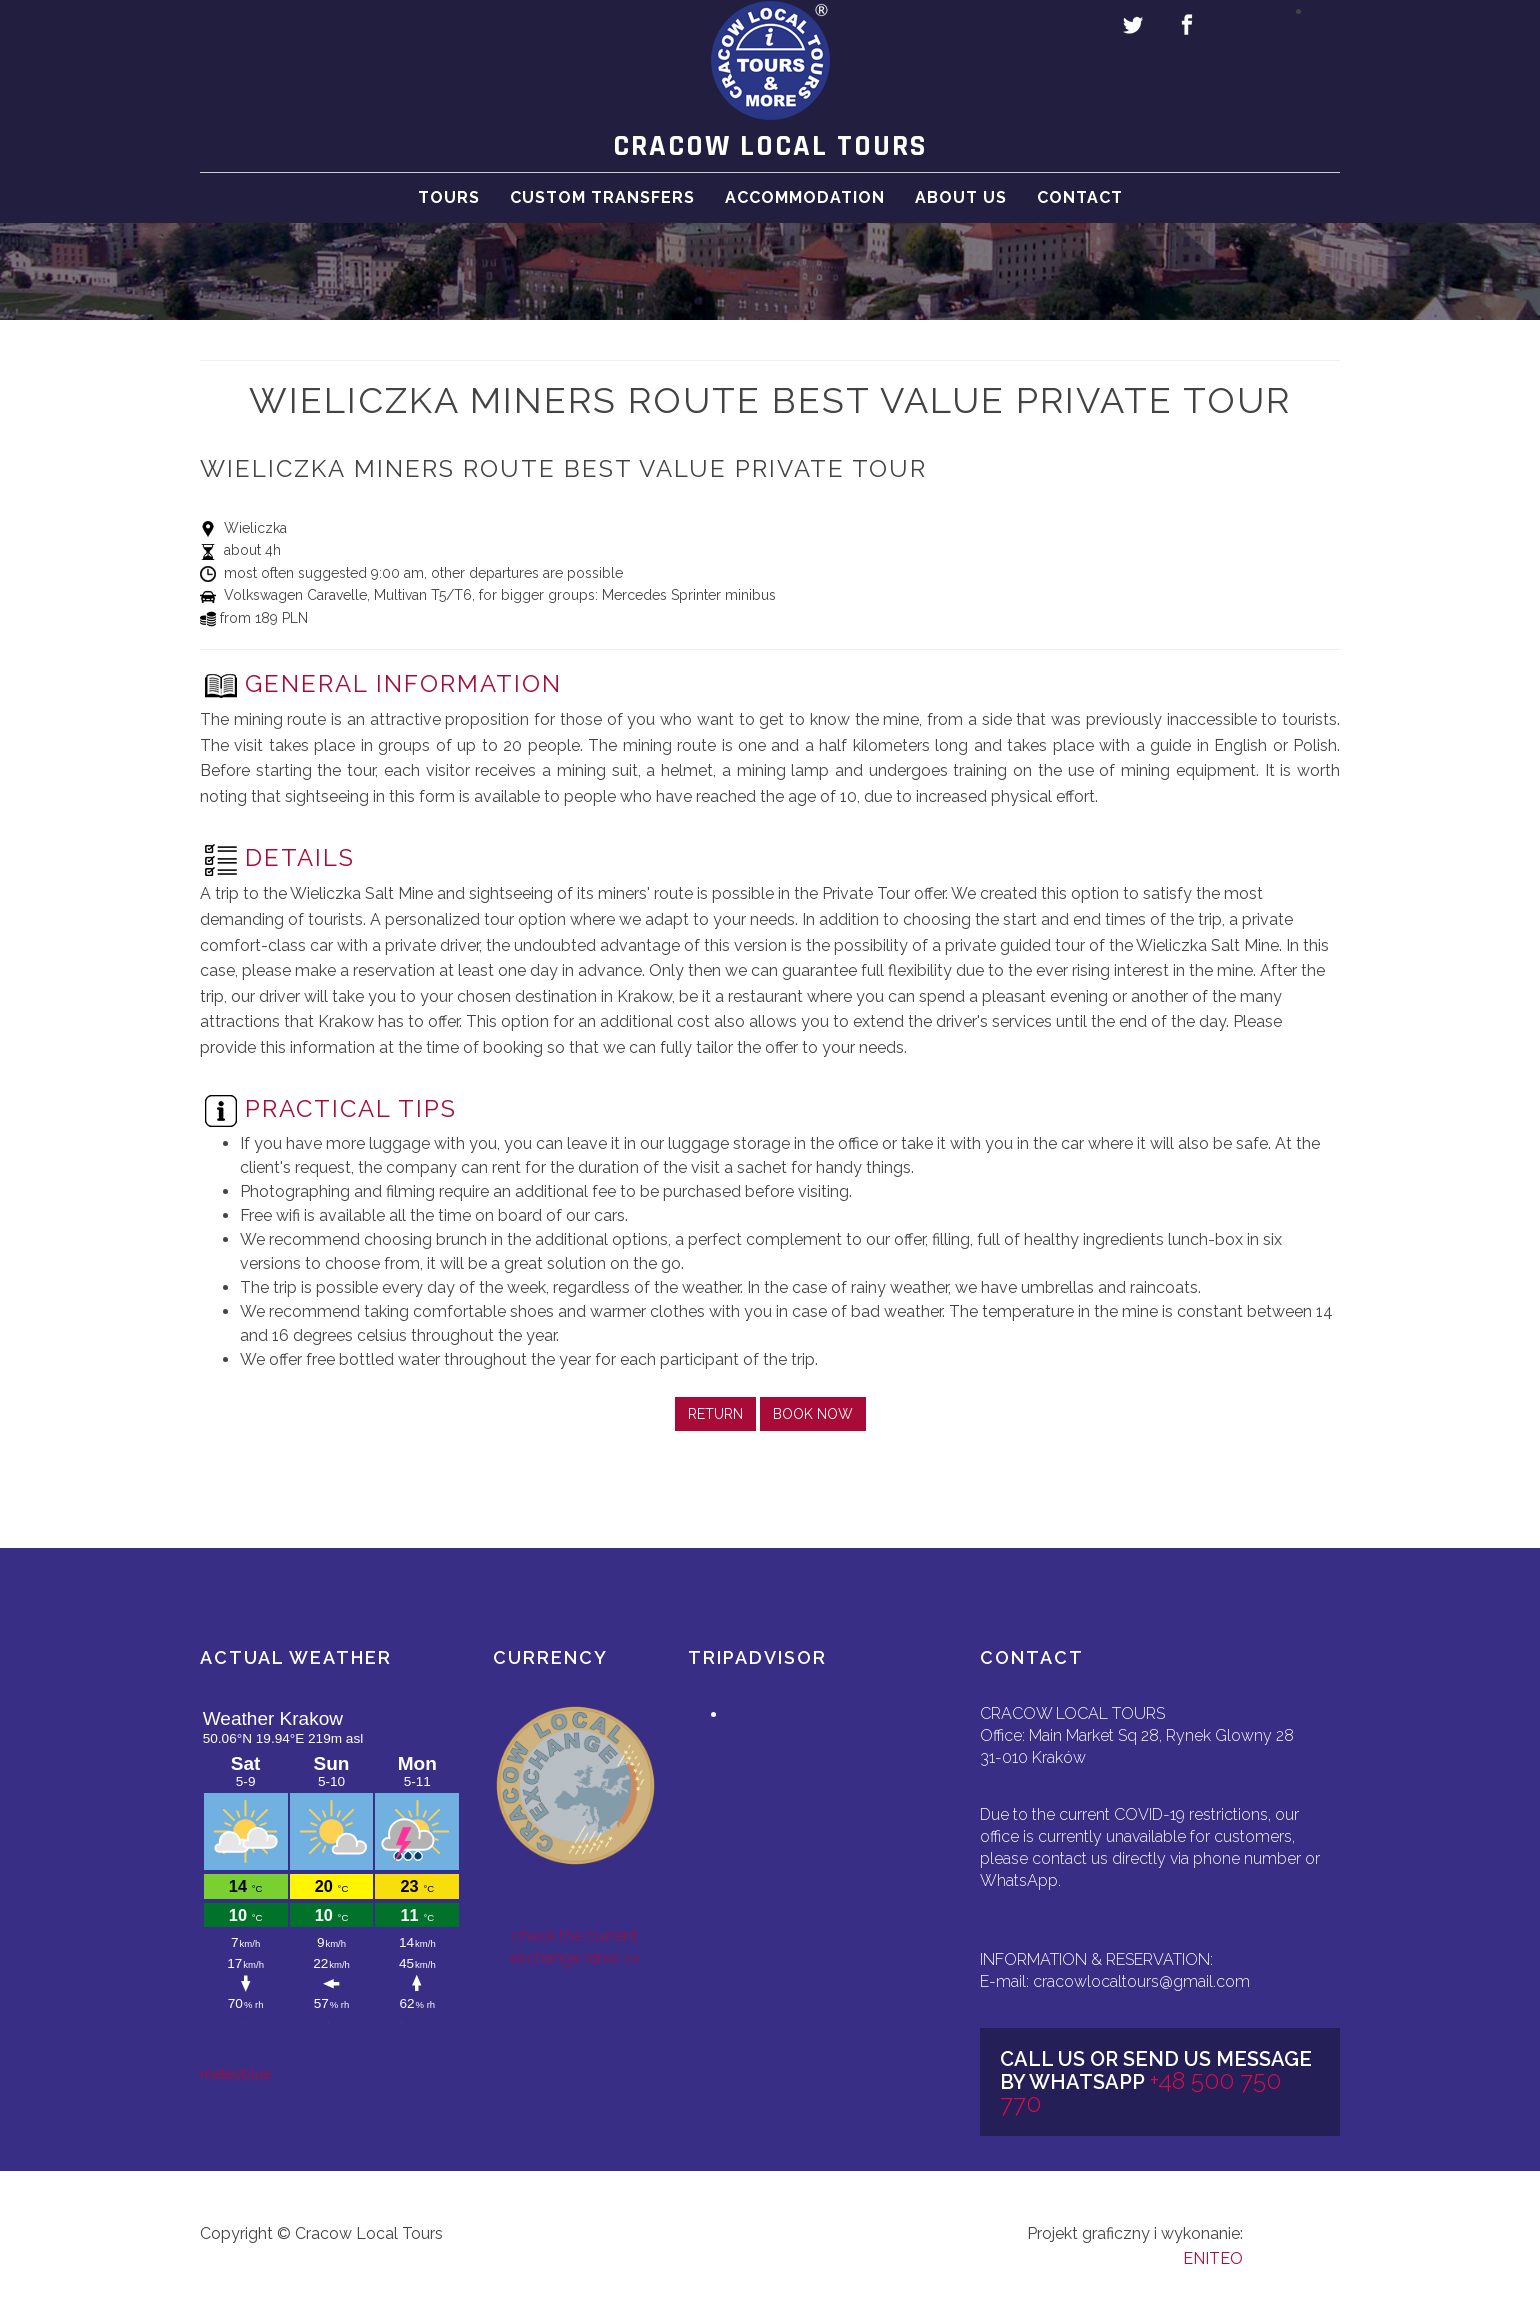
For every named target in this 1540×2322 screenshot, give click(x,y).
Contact (1080, 217)
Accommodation (805, 217)
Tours (449, 217)
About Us (961, 217)
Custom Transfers (602, 217)
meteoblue (235, 2074)
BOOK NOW (813, 1414)
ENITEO (1213, 2258)
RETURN (715, 1414)
